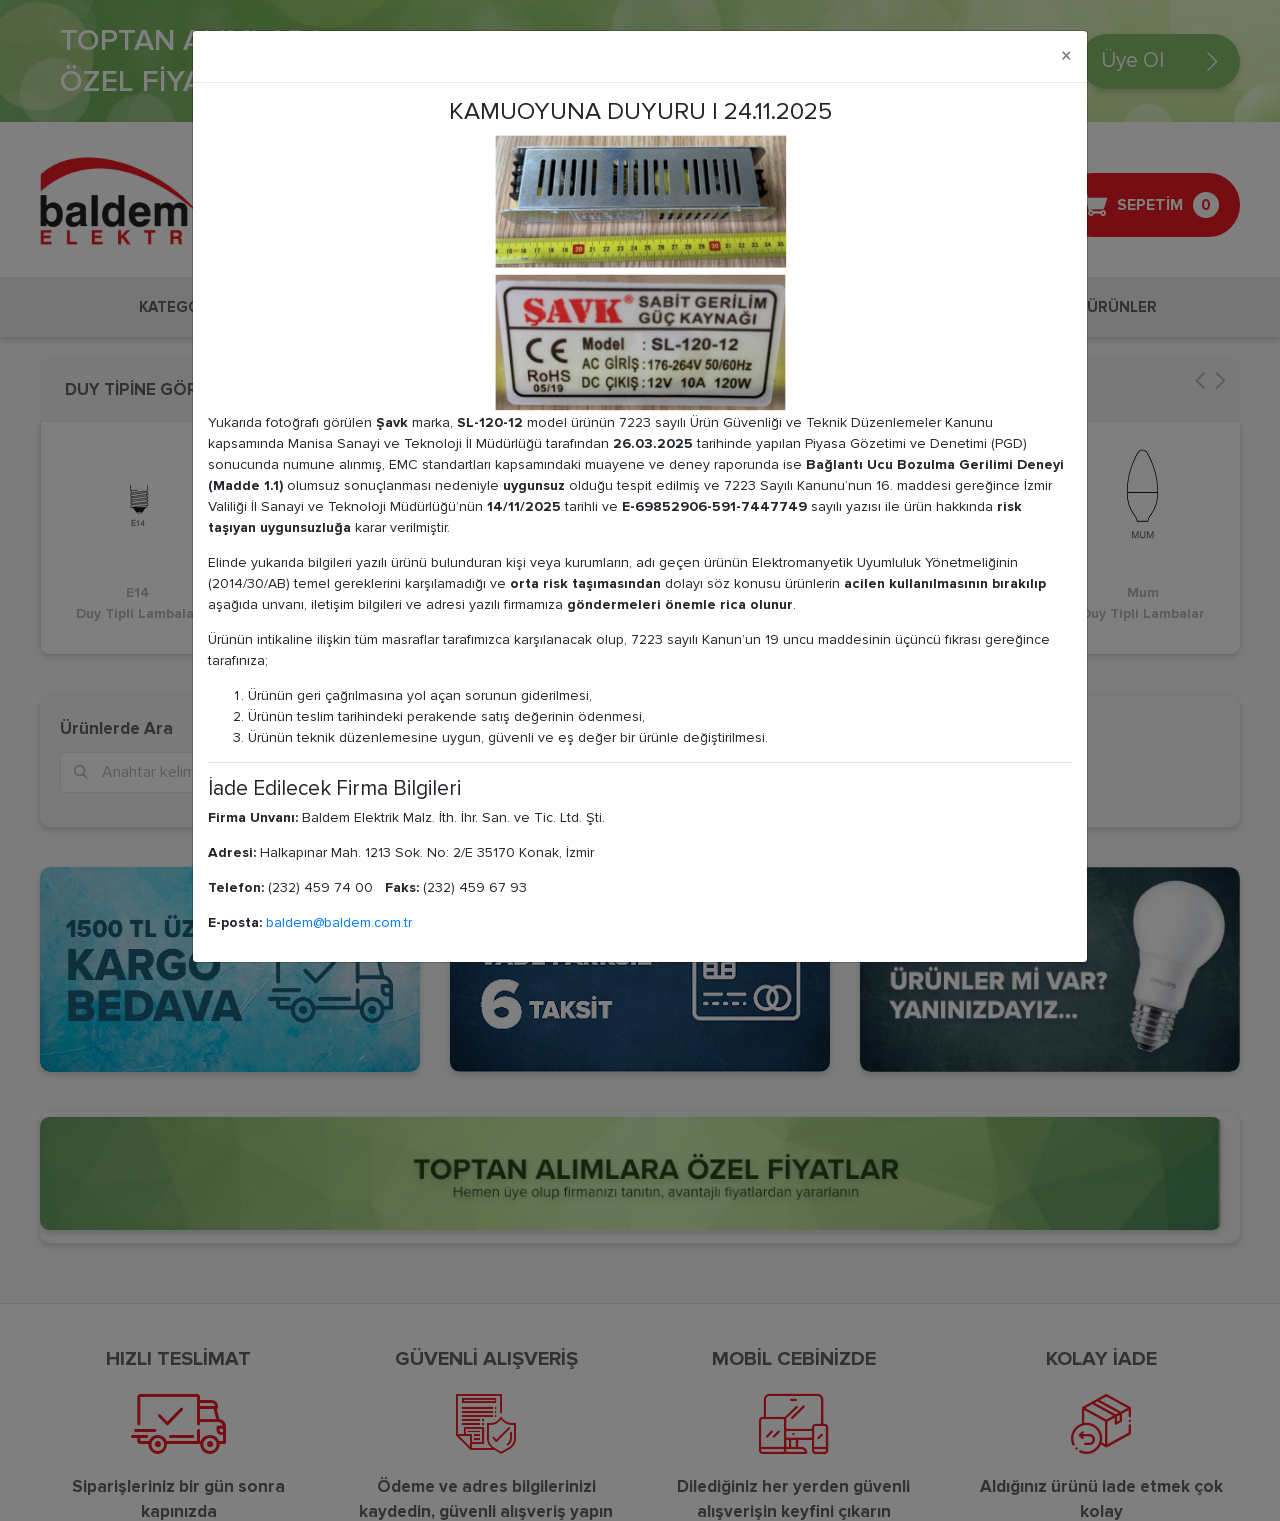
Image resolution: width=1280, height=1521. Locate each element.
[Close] (1066, 56)
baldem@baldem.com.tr (339, 922)
